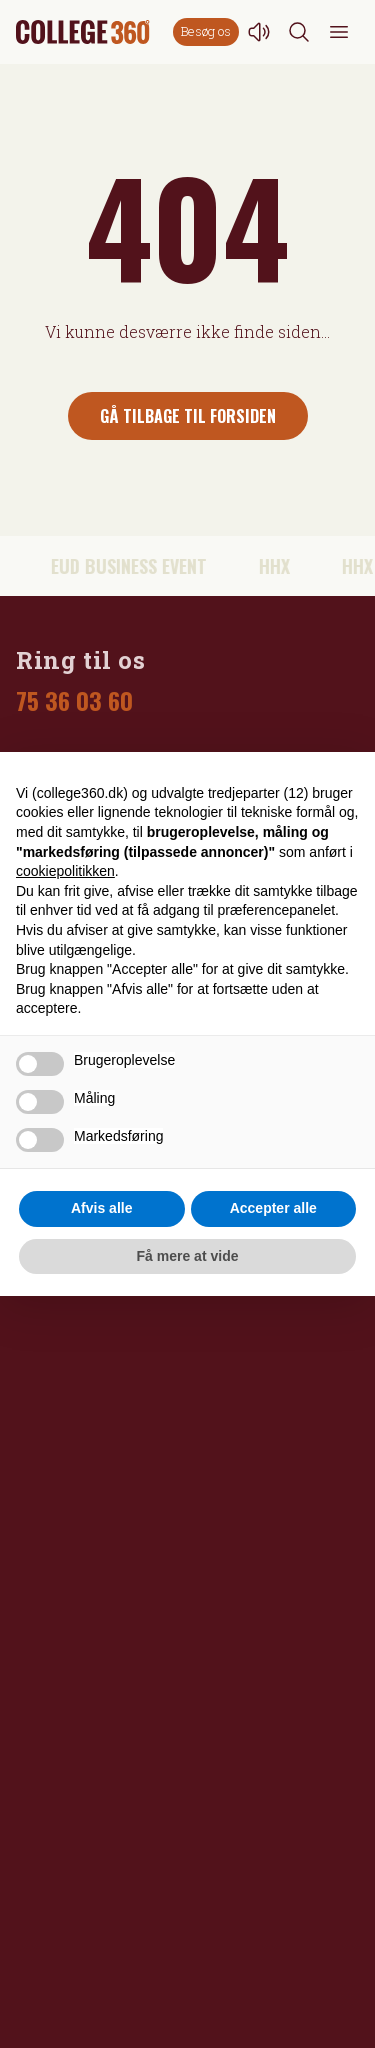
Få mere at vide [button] (188, 1256)
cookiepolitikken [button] (65, 871)
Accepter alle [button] (273, 1208)
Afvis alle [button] (101, 1208)
